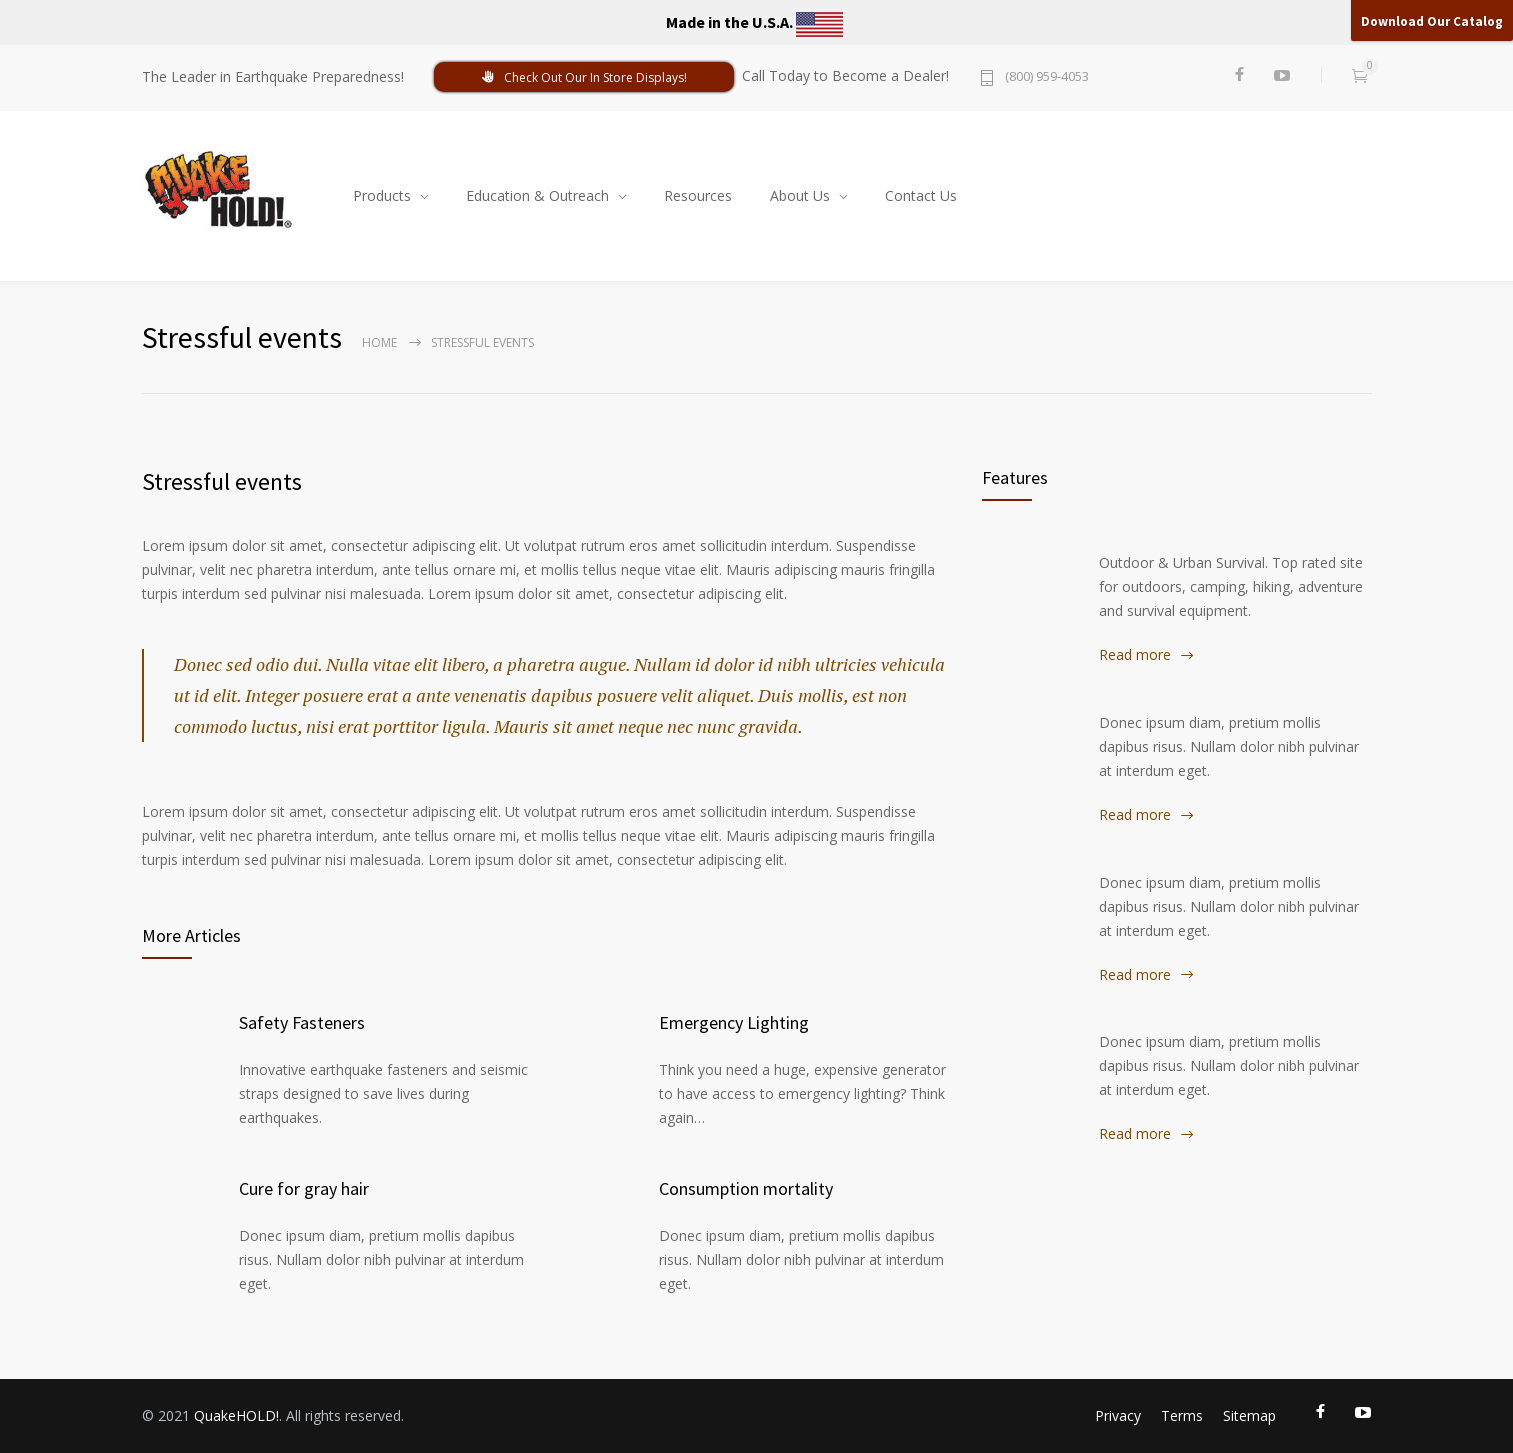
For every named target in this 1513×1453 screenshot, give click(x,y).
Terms (1182, 1415)
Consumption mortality (746, 1188)
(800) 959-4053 (1047, 77)
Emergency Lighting (734, 1022)
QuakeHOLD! (236, 1415)
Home (379, 342)
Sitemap (1249, 1415)
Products (382, 195)
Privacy (1118, 1415)
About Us (800, 195)
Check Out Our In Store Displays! (584, 77)
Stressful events (222, 481)
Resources (698, 195)
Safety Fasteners (302, 1022)
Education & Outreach (537, 195)
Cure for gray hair (304, 1188)
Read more (1135, 654)
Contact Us (921, 195)
